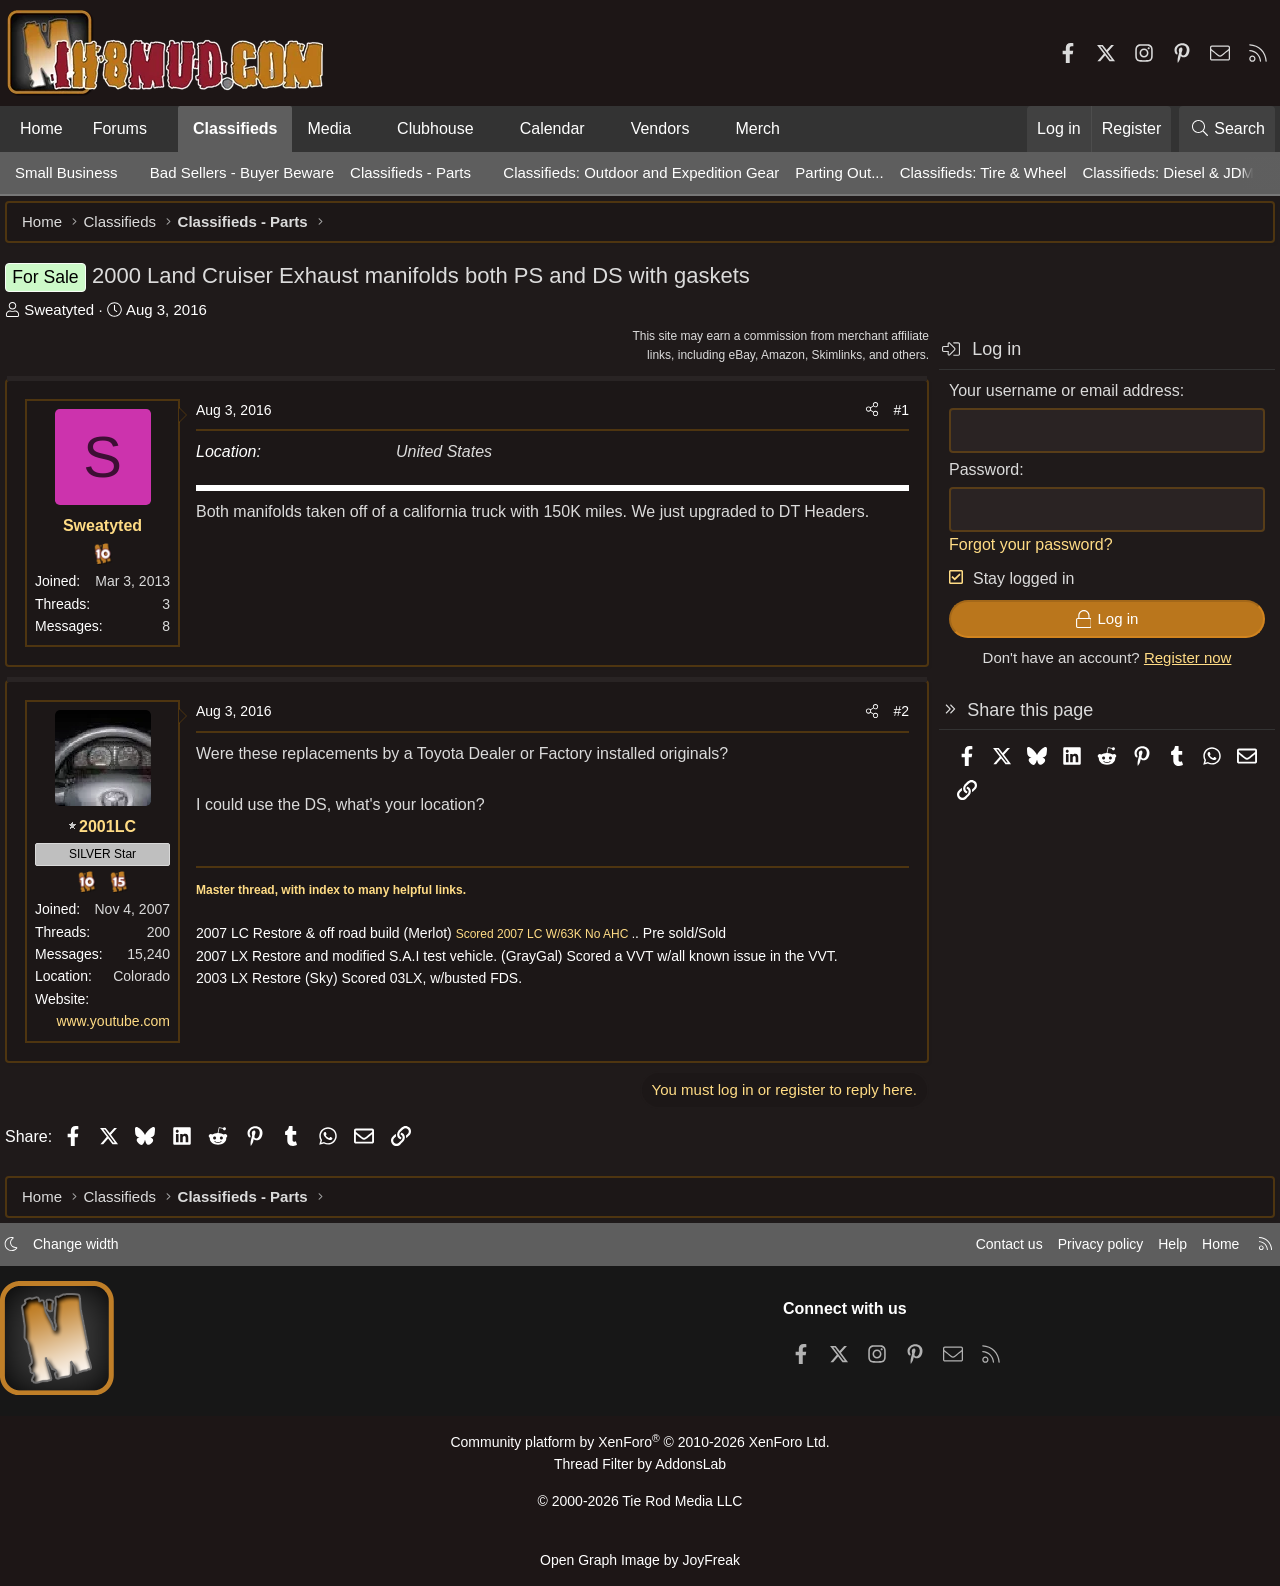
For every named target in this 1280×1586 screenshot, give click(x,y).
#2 (891, 721)
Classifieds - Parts (410, 172)
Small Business (66, 172)
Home (41, 128)
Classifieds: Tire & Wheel (983, 172)
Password (974, 479)
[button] (163, 129)
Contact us (989, 1252)
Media (329, 128)
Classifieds (235, 128)
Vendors (660, 128)
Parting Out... (839, 172)
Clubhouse (435, 128)
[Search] (1227, 129)
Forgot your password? (1021, 554)
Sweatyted (69, 319)
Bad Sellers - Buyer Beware (242, 172)
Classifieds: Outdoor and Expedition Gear (641, 172)
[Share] (862, 420)
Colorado (151, 986)
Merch (757, 128)
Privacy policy (1086, 1252)
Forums (120, 128)
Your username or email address (1054, 400)
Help (1163, 1252)
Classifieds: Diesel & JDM (1168, 172)
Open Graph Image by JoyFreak (640, 1559)
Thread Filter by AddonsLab (640, 1471)
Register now (1178, 667)
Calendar (552, 128)
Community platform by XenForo (640, 1450)
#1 (891, 420)
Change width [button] (86, 1252)
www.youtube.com (123, 1031)
